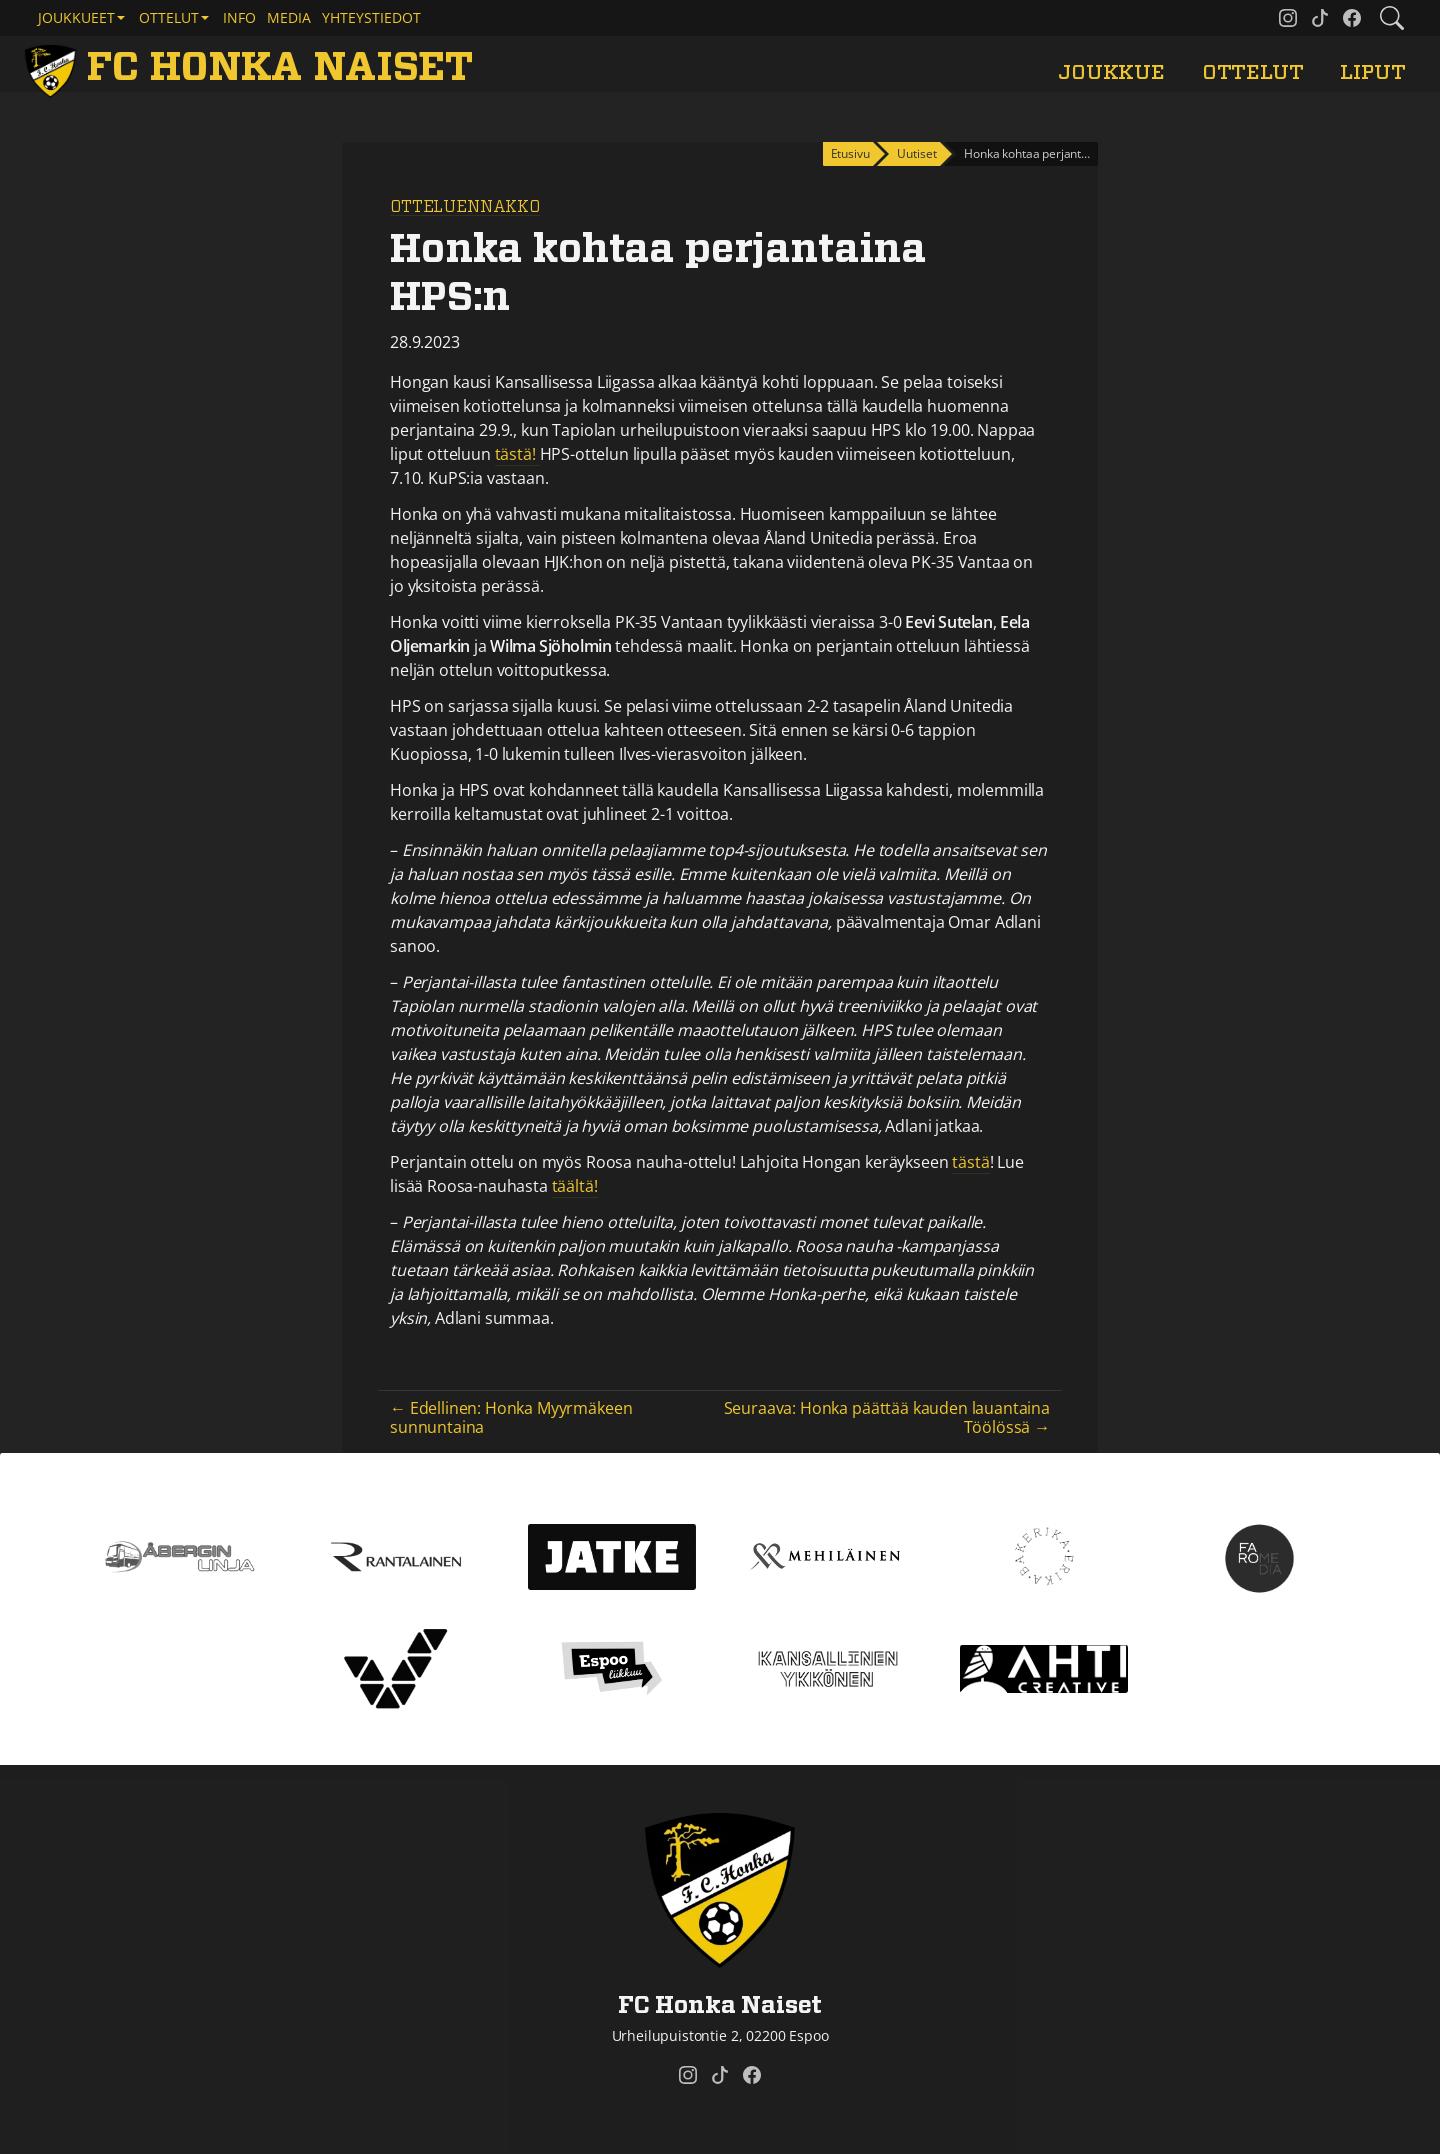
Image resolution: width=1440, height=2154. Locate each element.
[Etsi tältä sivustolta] (1392, 18)
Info (239, 17)
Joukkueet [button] (76, 17)
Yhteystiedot (371, 17)
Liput (1372, 72)
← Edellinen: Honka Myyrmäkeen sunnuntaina (511, 1417)
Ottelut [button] (169, 17)
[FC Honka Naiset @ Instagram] (1288, 18)
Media (289, 17)
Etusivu (850, 153)
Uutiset (916, 153)
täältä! (575, 1186)
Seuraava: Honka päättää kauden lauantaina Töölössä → (887, 1417)
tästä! (517, 454)
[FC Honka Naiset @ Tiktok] (1320, 18)
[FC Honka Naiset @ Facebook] (1352, 18)
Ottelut (1253, 72)
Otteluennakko (465, 207)
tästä (970, 1162)
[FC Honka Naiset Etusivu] (252, 68)
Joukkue (1111, 72)
